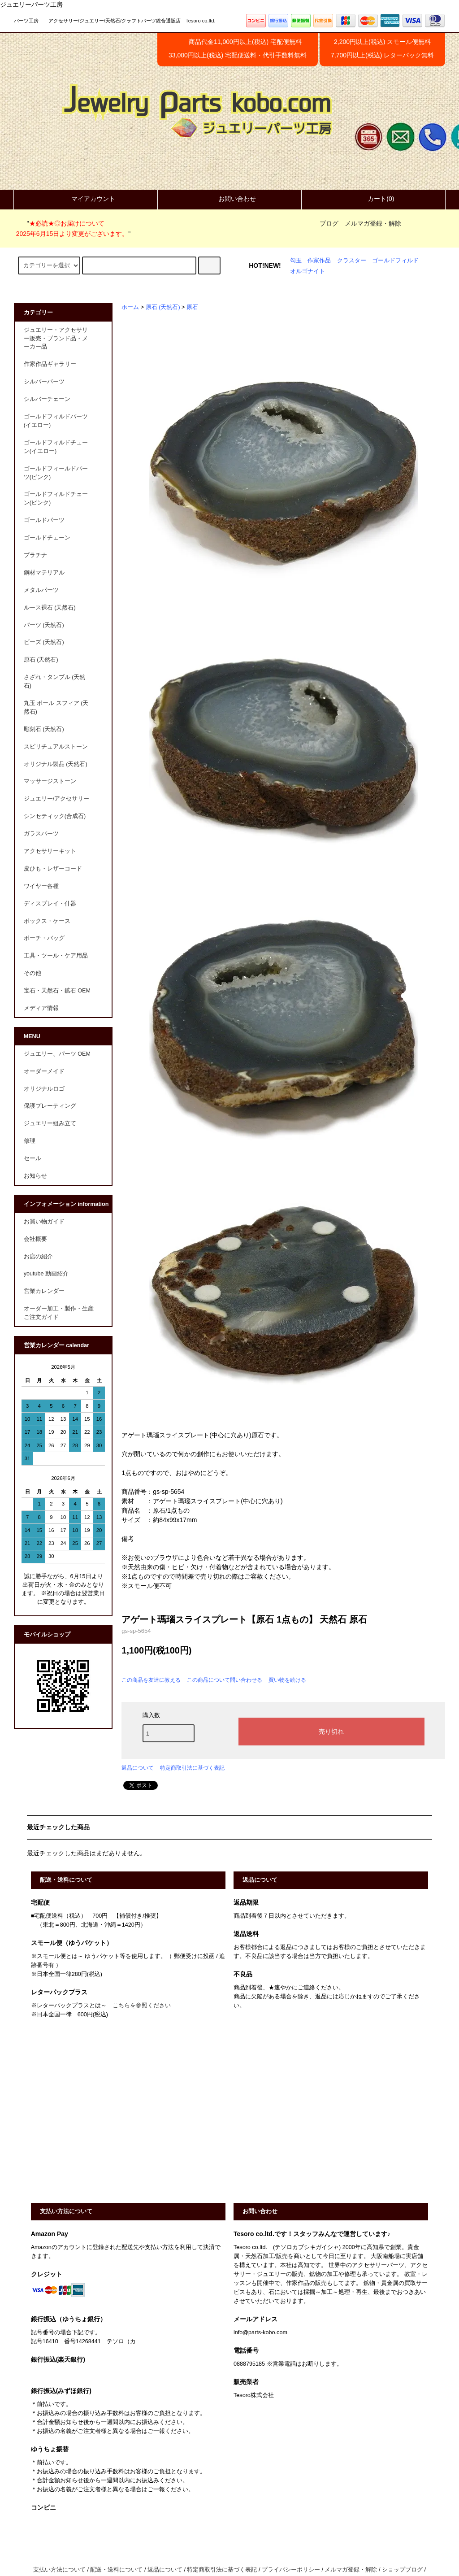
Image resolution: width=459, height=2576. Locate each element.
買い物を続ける (287, 1680)
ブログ (329, 223)
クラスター (351, 260)
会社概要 (35, 1239)
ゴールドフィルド (395, 260)
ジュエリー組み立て (50, 1123)
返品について (137, 1768)
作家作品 (319, 260)
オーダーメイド (44, 1071)
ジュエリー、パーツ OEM (57, 1054)
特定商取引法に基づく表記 (192, 1768)
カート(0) (373, 198)
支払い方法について (59, 2570)
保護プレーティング (50, 1106)
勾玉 (296, 260)
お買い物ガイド (44, 1221)
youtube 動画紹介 (46, 1274)
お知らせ (35, 1176)
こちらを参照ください (142, 2005)
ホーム (130, 307)
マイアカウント (85, 198)
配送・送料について (116, 2570)
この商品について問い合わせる (224, 1680)
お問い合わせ (229, 198)
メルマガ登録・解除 (373, 223)
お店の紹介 (38, 1256)
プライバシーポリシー (291, 2570)
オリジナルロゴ (44, 1089)
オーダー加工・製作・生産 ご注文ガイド (62, 1312)
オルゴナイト (307, 271)
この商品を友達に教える (151, 1680)
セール (32, 1158)
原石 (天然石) (163, 307)
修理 (29, 1141)
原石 (192, 307)
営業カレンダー (44, 1291)
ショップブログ (402, 2570)
